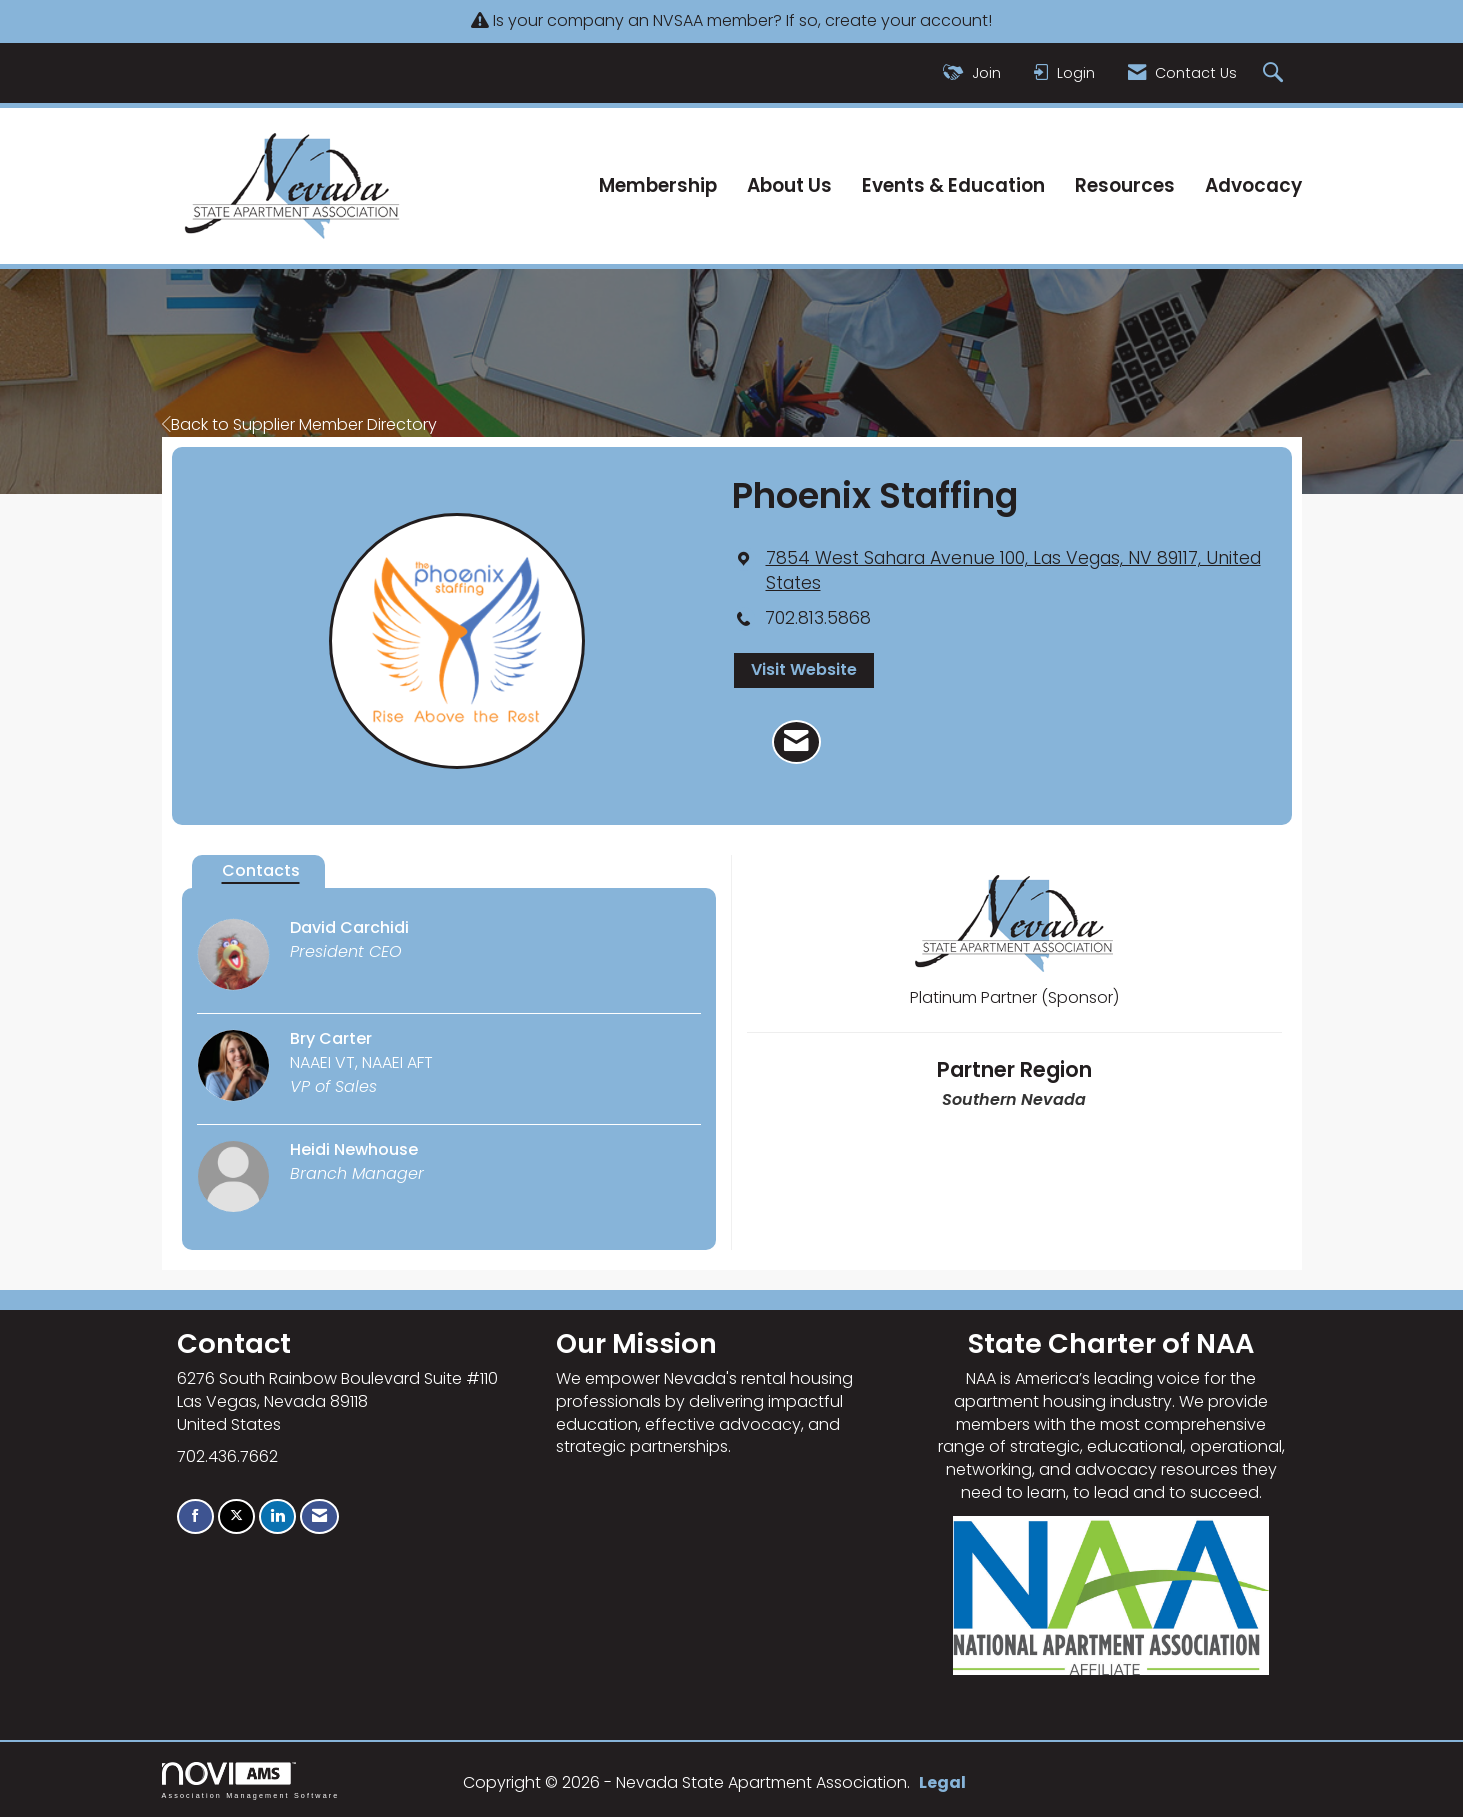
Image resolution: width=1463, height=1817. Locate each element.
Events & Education (953, 186)
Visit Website (804, 669)
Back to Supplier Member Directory (299, 424)
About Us (789, 186)
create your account (906, 20)
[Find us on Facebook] (195, 1516)
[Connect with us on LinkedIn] (277, 1516)
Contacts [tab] (261, 870)
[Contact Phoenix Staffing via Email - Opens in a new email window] (796, 742)
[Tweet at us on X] (236, 1516)
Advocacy (1253, 186)
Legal (942, 1782)
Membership (658, 186)
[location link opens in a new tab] (1014, 571)
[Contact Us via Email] (319, 1516)
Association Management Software (251, 1780)
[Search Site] (1275, 73)
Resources (1125, 186)
